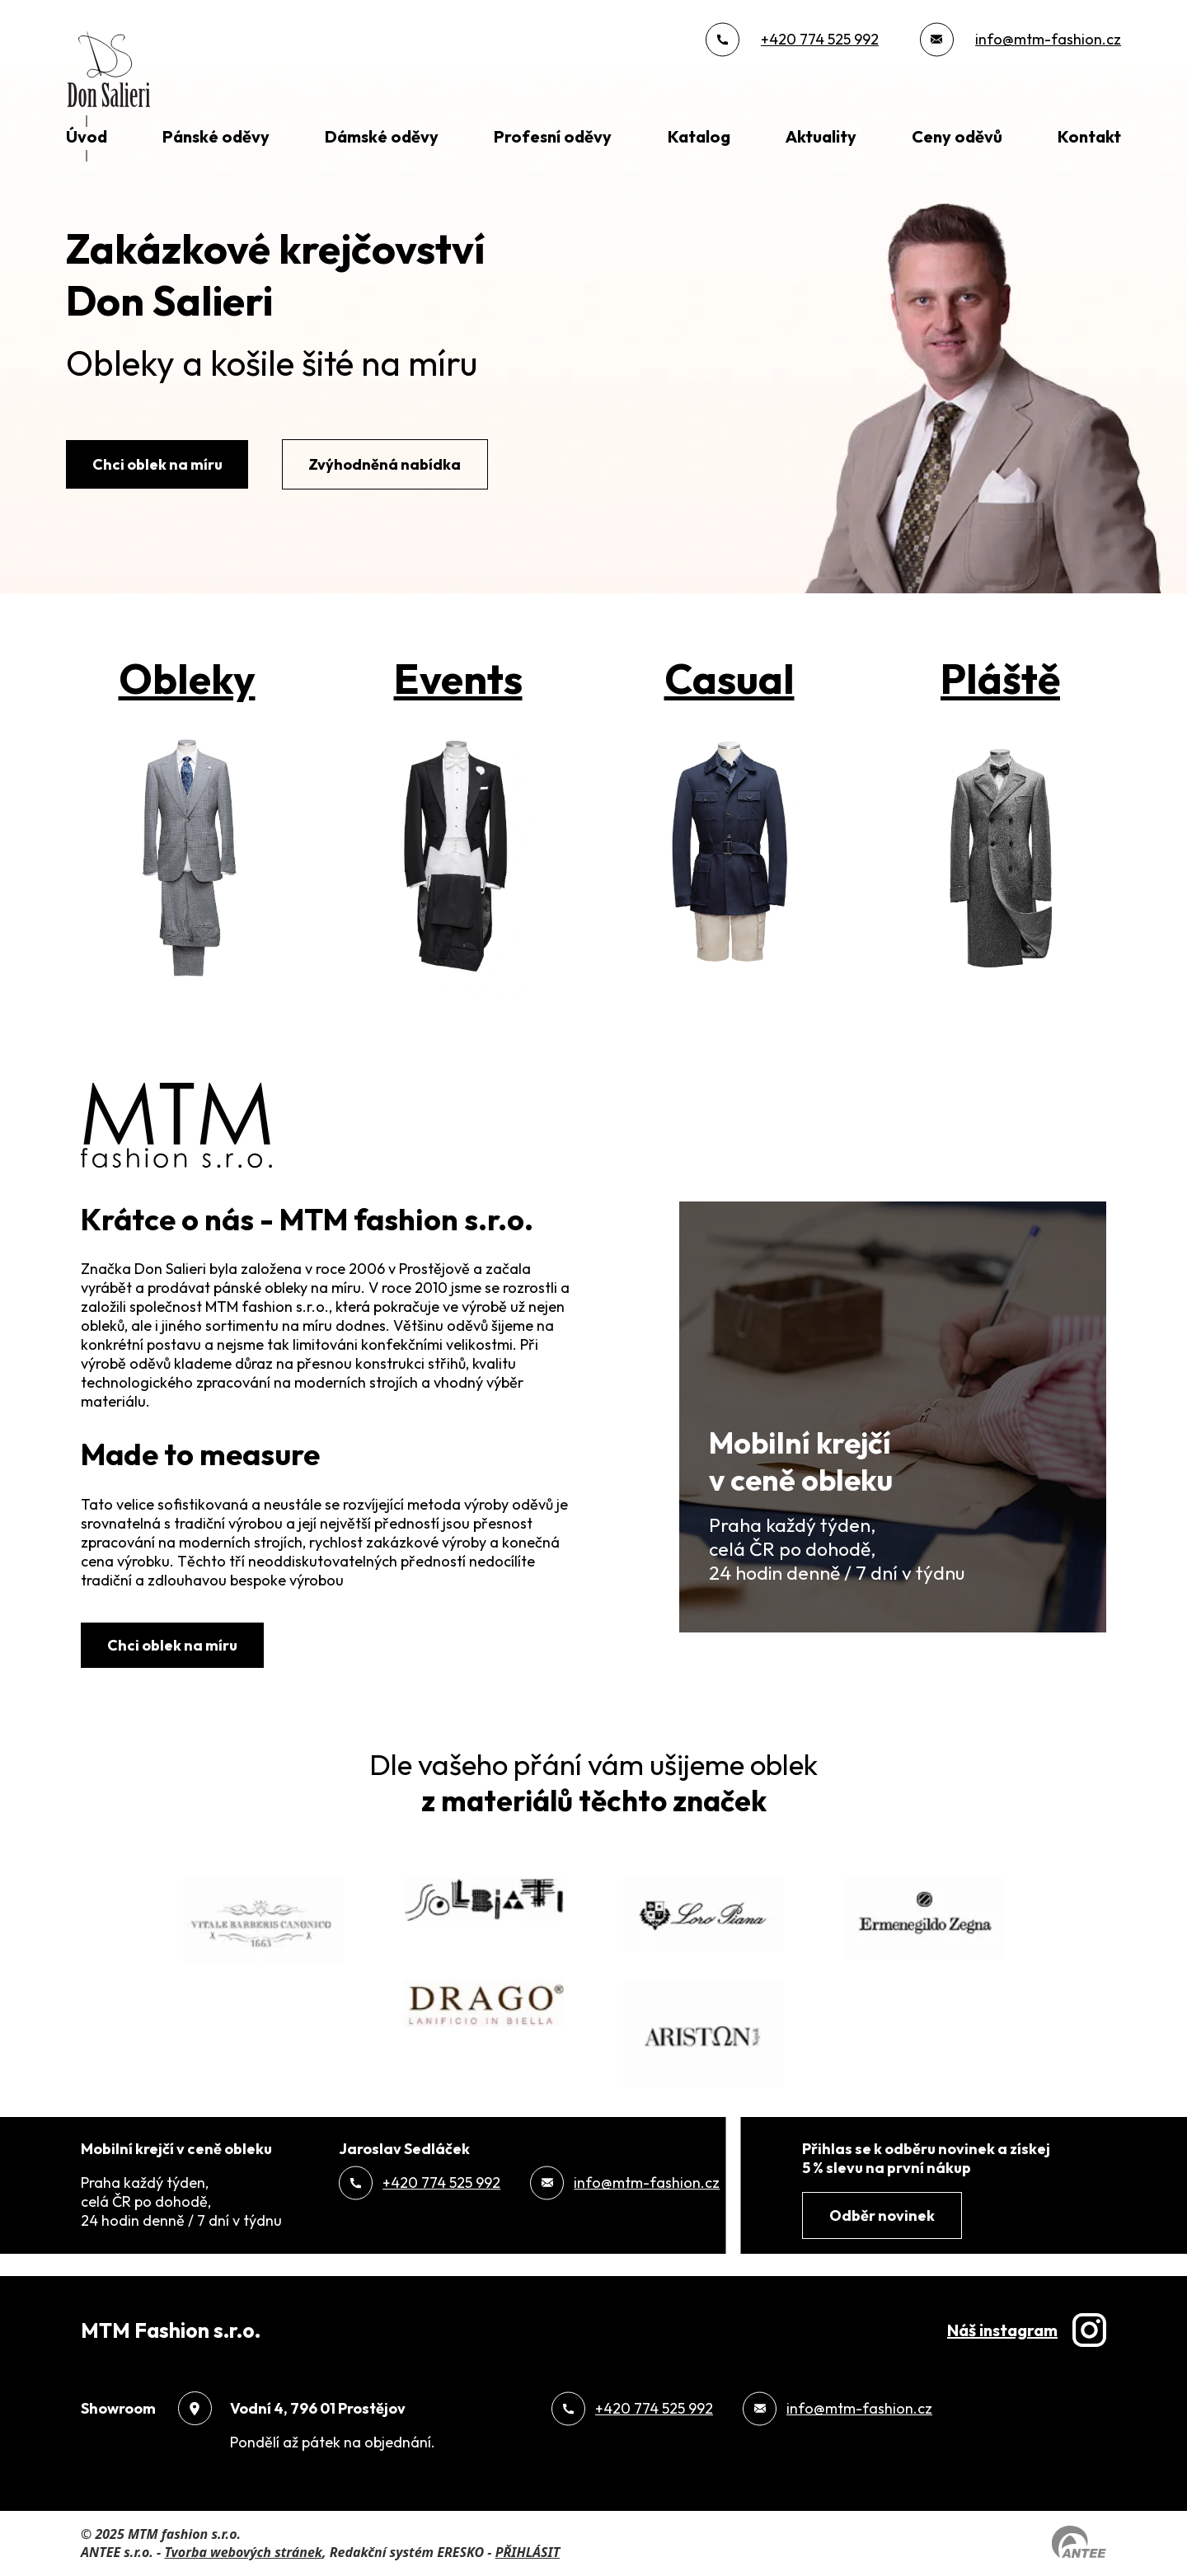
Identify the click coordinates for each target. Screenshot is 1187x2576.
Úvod (86, 136)
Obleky (187, 679)
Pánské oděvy (216, 136)
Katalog (699, 136)
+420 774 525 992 (820, 39)
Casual (729, 679)
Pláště (1000, 679)
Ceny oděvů (957, 136)
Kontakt (1089, 136)
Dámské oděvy (382, 136)
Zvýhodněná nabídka (384, 464)
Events (458, 679)
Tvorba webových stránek (243, 2552)
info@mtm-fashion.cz (1048, 39)
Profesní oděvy (553, 136)
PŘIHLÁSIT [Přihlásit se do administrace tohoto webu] (527, 2552)
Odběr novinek (882, 2215)
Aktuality (821, 136)
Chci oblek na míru (157, 464)
